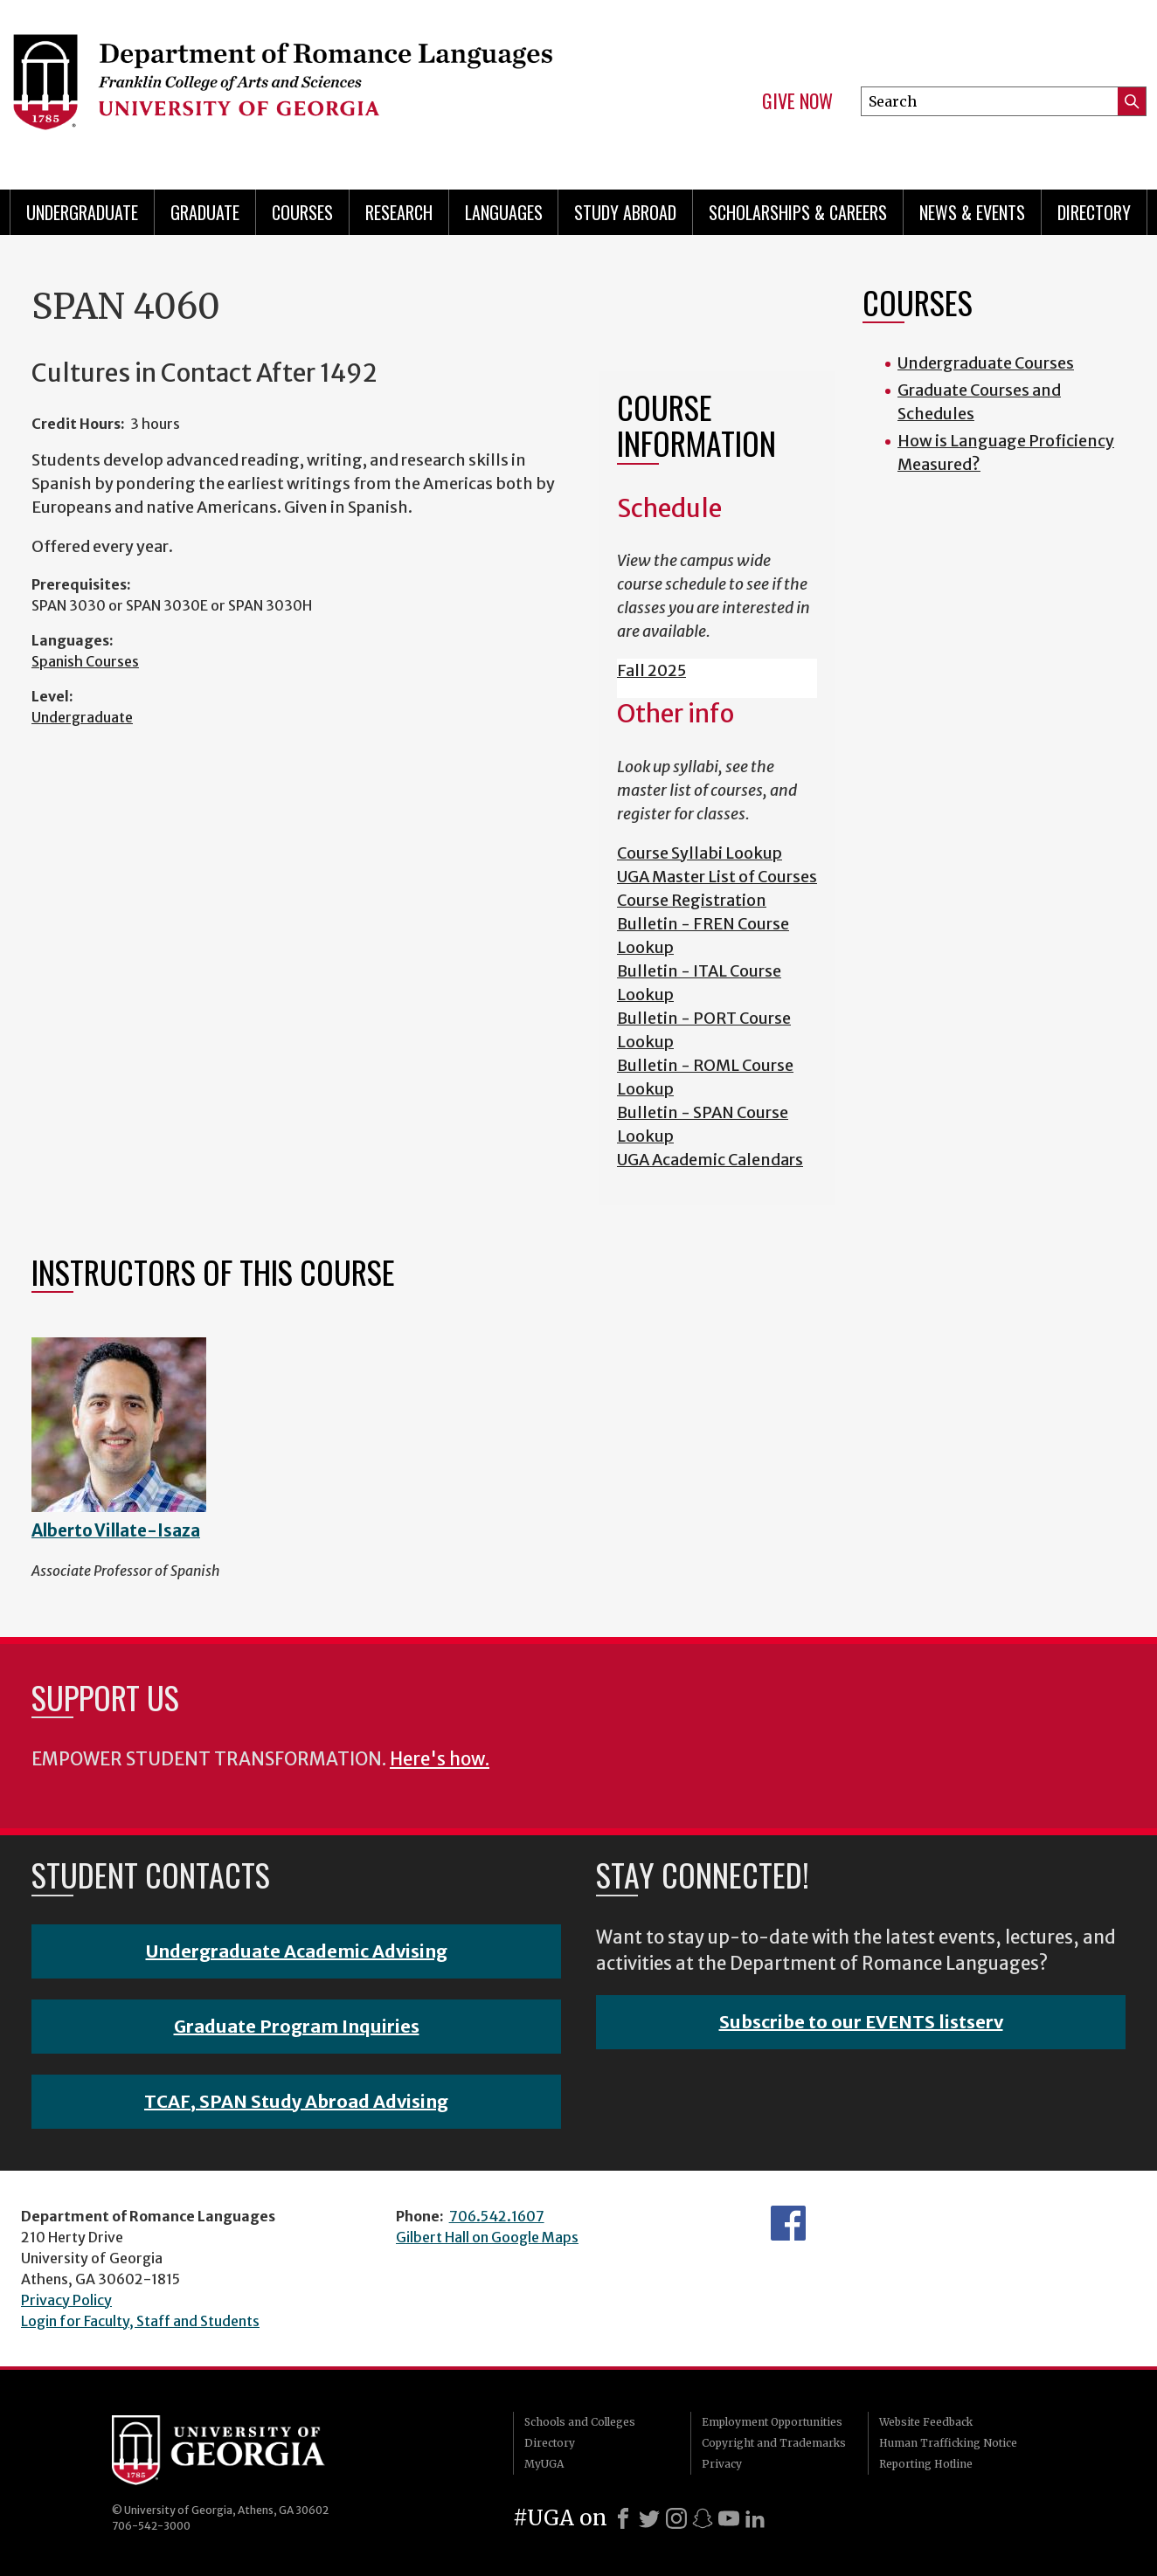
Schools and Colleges (579, 2421)
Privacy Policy (66, 2300)
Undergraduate (82, 212)
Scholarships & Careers (798, 212)
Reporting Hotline (926, 2463)
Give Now (797, 101)
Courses (302, 212)
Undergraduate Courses (985, 363)
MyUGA (544, 2463)
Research (399, 212)
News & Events (972, 212)
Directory (1094, 212)
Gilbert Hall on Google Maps (487, 2237)
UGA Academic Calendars (710, 1160)
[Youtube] (728, 2518)
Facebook (788, 2223)
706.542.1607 (496, 2216)
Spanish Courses (85, 661)
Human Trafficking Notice (948, 2442)
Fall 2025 (651, 670)
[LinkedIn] (755, 2518)
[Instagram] (676, 2518)
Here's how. (439, 1759)
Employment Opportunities (772, 2421)
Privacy (722, 2463)
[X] (649, 2518)
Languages (504, 212)
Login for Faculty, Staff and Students (140, 2321)
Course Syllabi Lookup (699, 853)
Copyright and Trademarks (774, 2442)
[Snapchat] (702, 2518)
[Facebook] (623, 2518)
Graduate (204, 212)
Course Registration (691, 900)
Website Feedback (926, 2421)
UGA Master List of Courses (717, 877)
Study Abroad (625, 212)
